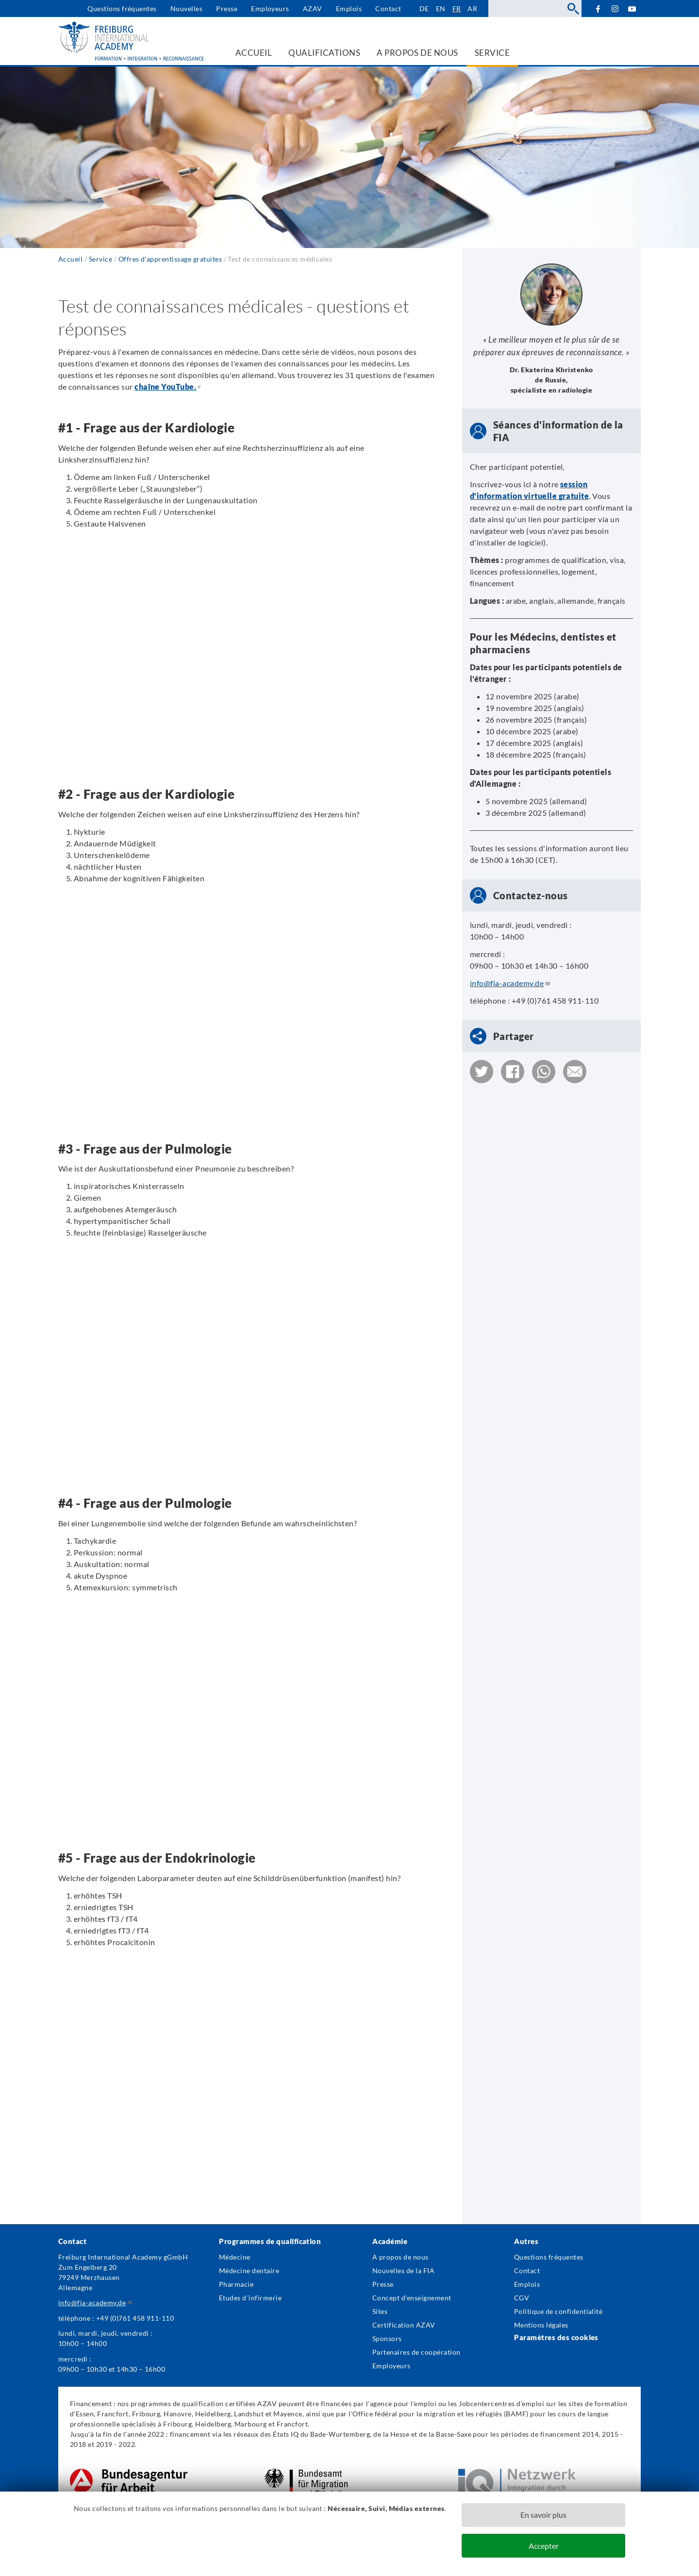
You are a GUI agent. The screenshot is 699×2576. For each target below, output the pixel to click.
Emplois (349, 8)
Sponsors (387, 2338)
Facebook (597, 8)
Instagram (615, 8)
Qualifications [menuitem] (324, 53)
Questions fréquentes (122, 8)
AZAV (312, 8)
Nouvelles (186, 8)
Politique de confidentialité (558, 2311)
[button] (481, 1071)
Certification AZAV (403, 2325)
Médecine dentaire (249, 2270)
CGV (521, 2298)
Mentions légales (541, 2325)
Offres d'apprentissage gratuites (170, 259)
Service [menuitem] (492, 53)
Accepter (544, 2545)
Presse (226, 8)
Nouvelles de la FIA (403, 2270)
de (424, 8)
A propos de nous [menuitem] (417, 53)
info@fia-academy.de (510, 983)
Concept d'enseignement (411, 2298)
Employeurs (270, 8)
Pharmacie (236, 2284)
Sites (379, 2311)
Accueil (70, 259)
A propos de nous (400, 2257)
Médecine (234, 2257)
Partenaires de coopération (416, 2352)
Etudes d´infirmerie (250, 2298)
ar (472, 8)
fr (456, 8)
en (441, 8)
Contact (388, 8)
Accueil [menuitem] (253, 53)
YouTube (632, 8)
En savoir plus (543, 2514)
